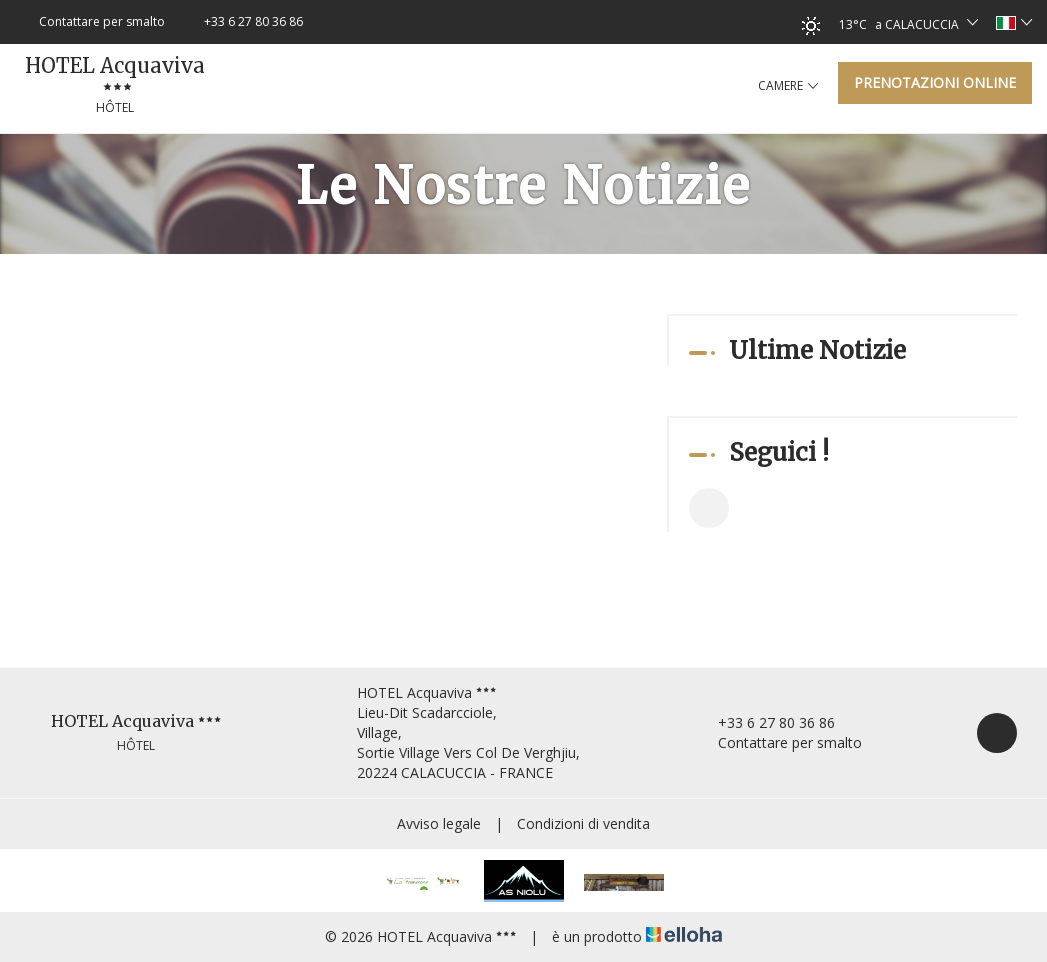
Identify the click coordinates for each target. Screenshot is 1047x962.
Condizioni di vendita (583, 823)
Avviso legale (439, 823)
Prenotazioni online (935, 82)
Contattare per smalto (778, 742)
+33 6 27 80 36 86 (765, 722)
